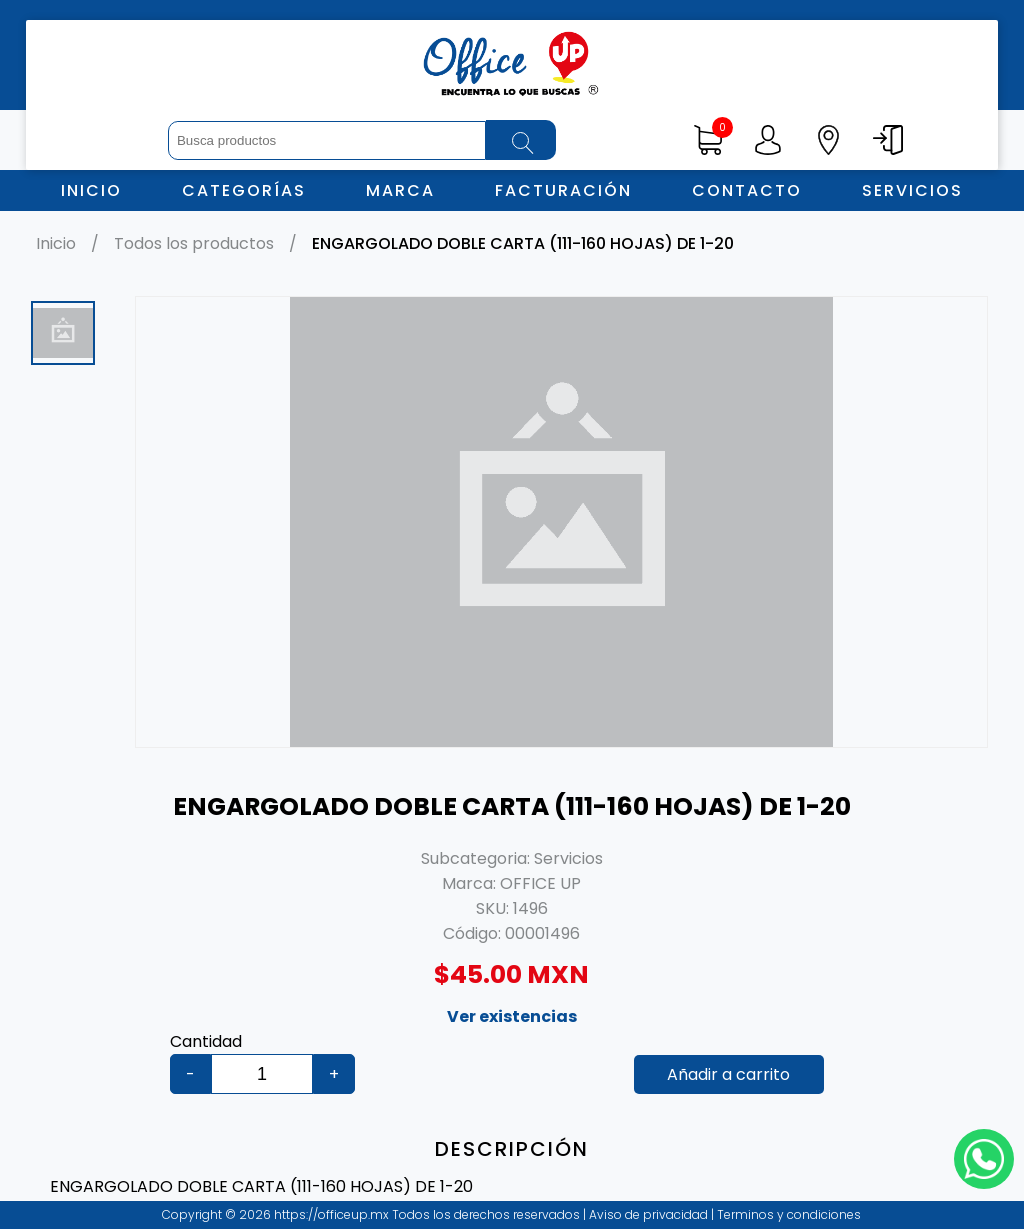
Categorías (244, 190)
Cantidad (206, 1041)
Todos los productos (194, 243)
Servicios (912, 190)
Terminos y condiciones (787, 1214)
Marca (400, 190)
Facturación (563, 190)
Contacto (747, 190)
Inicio (91, 190)
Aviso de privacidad (650, 1214)
